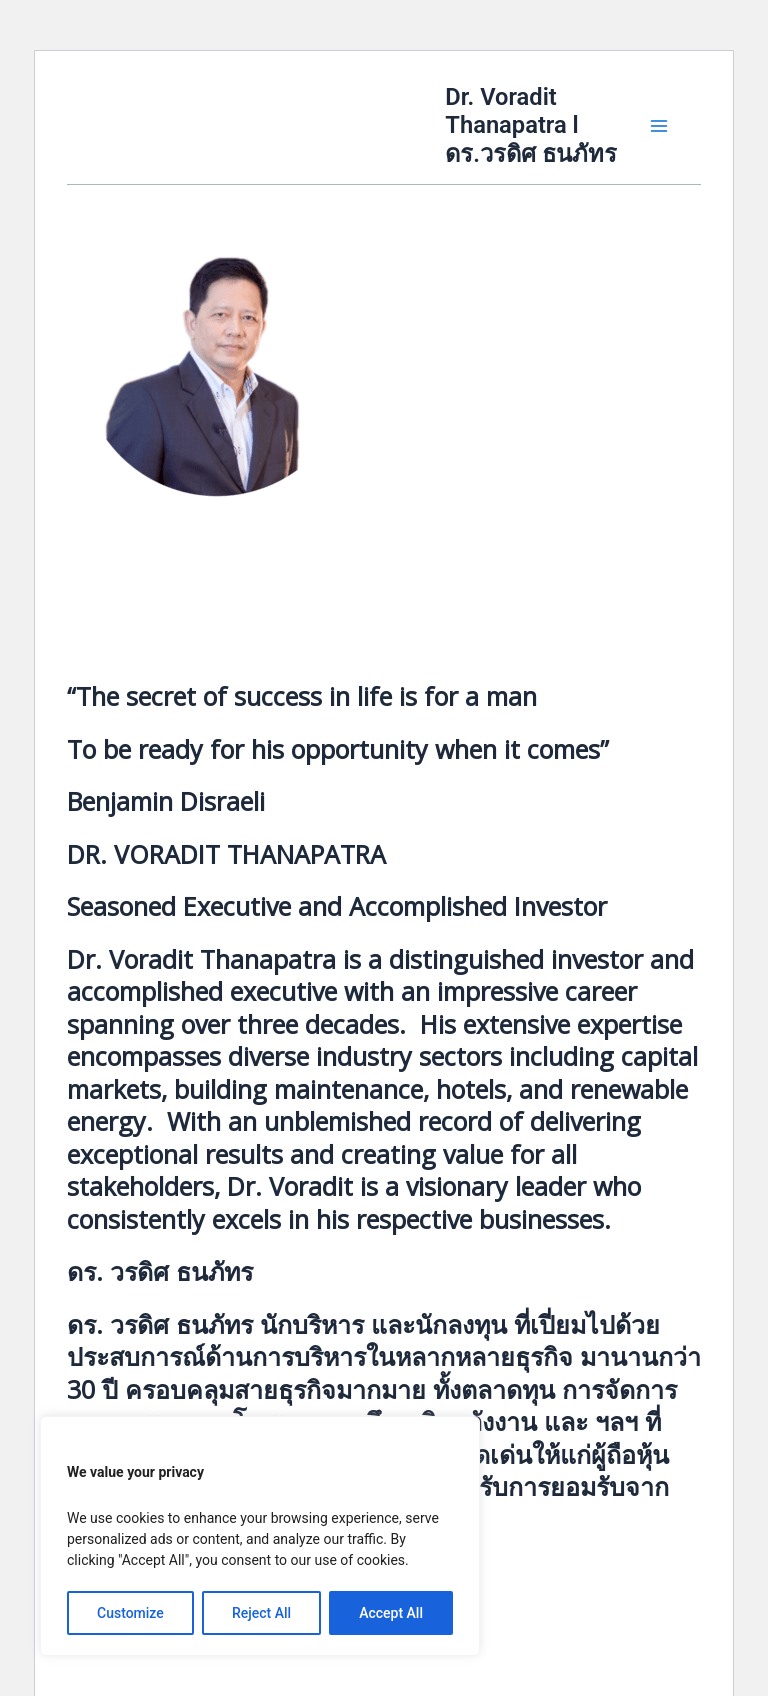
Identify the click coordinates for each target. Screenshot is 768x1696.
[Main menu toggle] (659, 126)
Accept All (391, 1613)
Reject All (261, 1613)
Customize (130, 1613)
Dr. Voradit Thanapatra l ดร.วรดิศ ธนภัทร (531, 125)
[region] (260, 1536)
